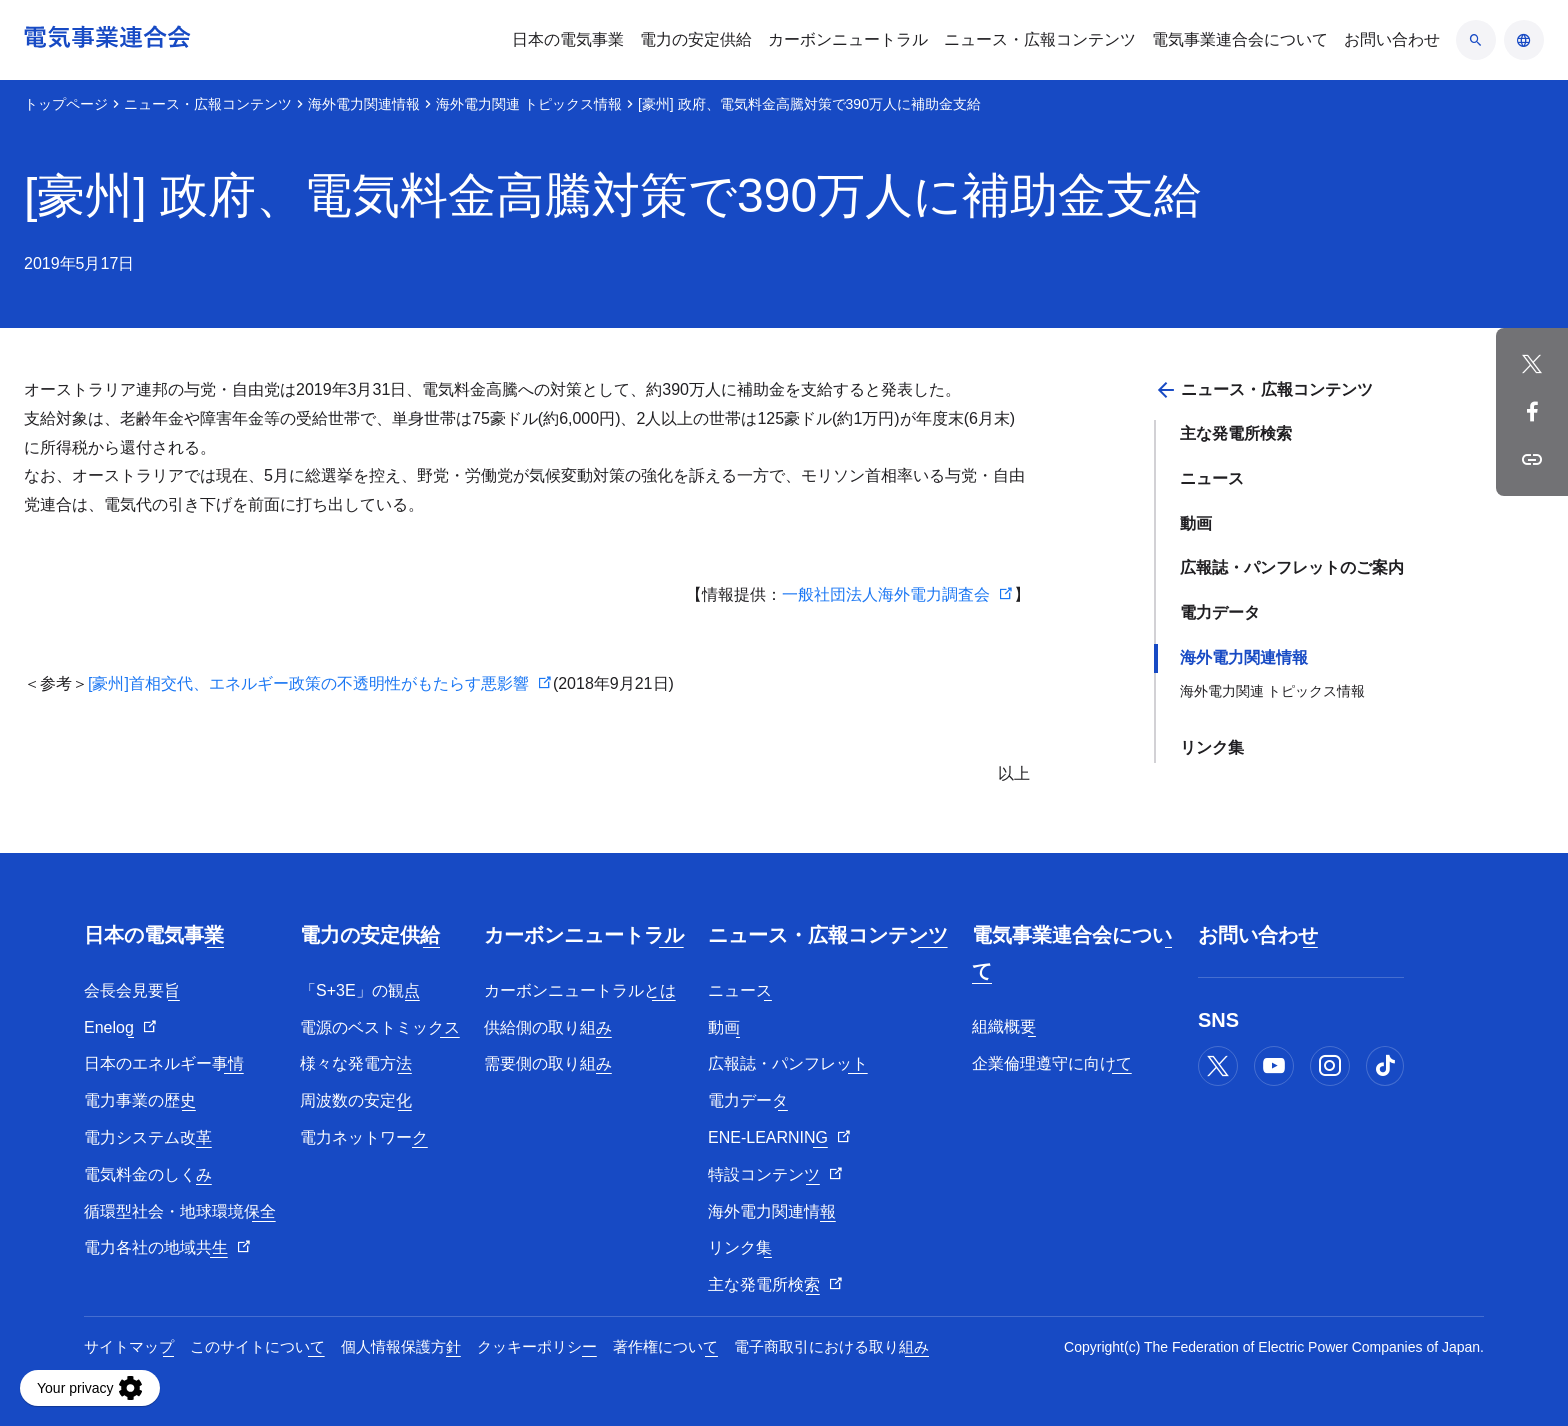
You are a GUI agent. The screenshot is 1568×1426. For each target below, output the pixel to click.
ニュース (1212, 478)
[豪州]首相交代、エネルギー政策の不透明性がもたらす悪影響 (308, 683)
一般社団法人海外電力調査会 (886, 594)
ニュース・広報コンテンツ (208, 104)
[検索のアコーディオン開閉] (1476, 40)
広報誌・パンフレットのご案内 (1292, 567)
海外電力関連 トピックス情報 (529, 104)
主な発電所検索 (1236, 433)
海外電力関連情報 (364, 104)
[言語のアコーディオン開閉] (1524, 40)
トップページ (66, 104)
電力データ (1220, 612)
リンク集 (1212, 747)
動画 (1196, 523)
